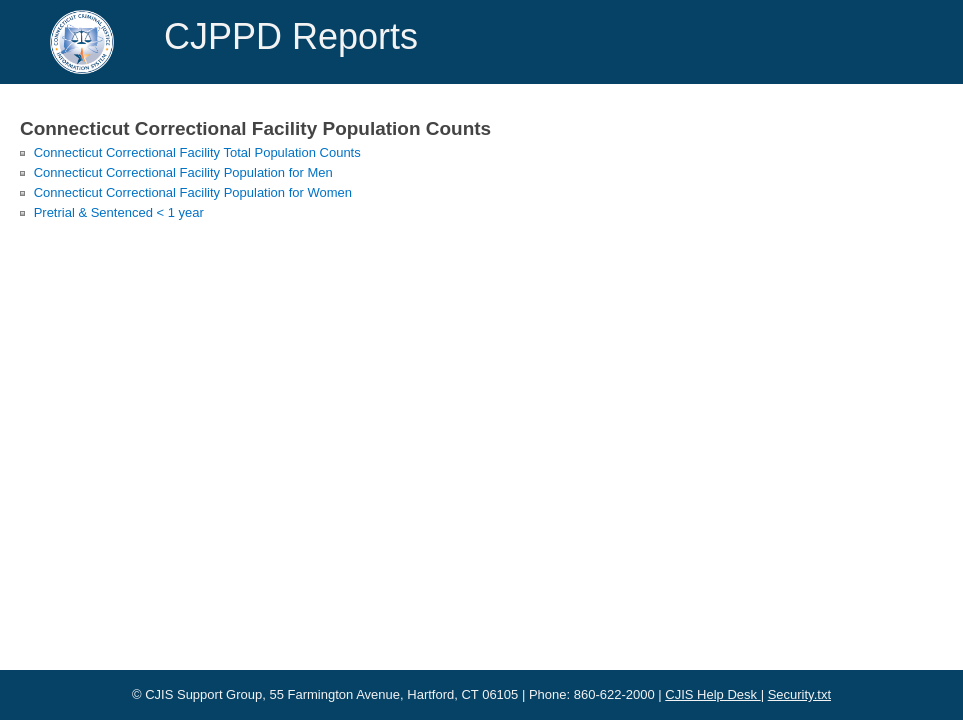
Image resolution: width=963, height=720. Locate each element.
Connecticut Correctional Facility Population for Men (183, 172)
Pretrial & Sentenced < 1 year (119, 212)
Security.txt (799, 694)
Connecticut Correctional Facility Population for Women (193, 192)
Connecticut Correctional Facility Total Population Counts (197, 152)
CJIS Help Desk (712, 694)
